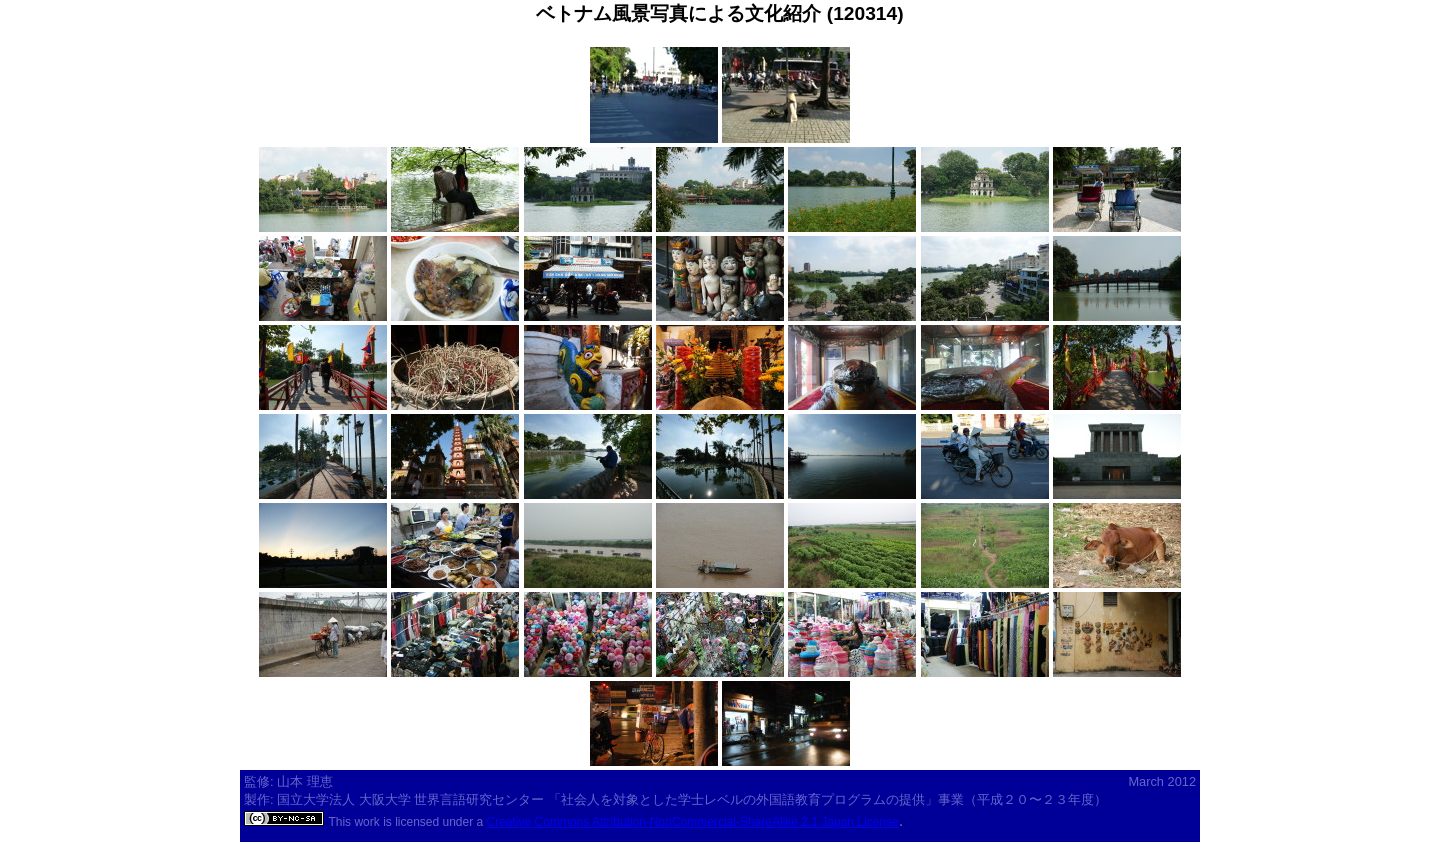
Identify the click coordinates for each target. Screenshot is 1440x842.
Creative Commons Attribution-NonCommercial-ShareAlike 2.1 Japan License (693, 822)
